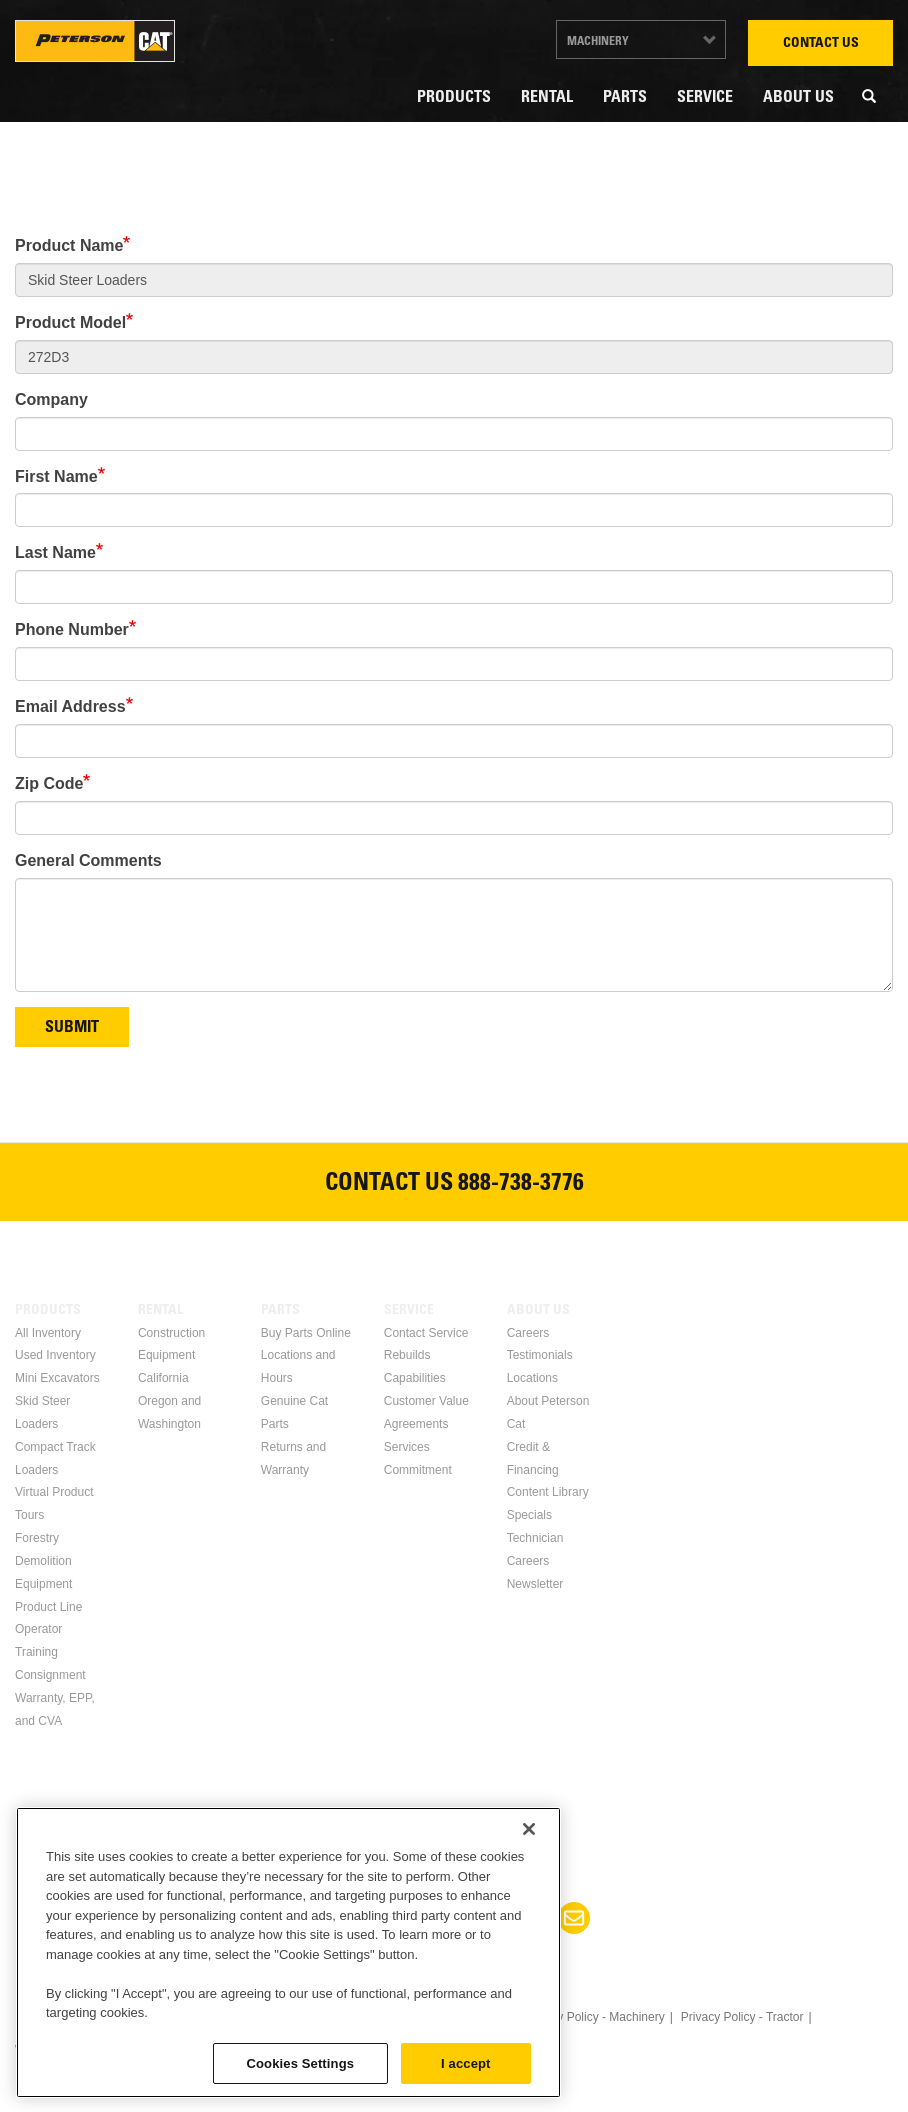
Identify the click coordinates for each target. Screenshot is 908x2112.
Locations (532, 1378)
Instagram (526, 1918)
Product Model (70, 322)
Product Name (69, 245)
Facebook (334, 1918)
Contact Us (821, 44)
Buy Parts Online (306, 1333)
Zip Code (49, 783)
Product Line (48, 1607)
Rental (547, 98)
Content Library (548, 1492)
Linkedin (382, 1918)
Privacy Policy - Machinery (594, 2017)
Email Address (70, 706)
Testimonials (540, 1355)
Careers (528, 1333)
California (163, 1378)
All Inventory (48, 1333)
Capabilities (415, 1378)
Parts (625, 98)
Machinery (598, 42)
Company (51, 399)
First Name (56, 476)
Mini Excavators (57, 1378)
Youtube (478, 1918)
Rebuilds (407, 1355)
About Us (798, 98)
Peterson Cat (95, 41)
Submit (72, 1028)
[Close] (529, 1992)
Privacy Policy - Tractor (742, 2017)
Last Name (55, 552)
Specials (529, 1515)
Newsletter (535, 1584)
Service (705, 98)
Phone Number (72, 629)
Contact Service (426, 1333)
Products (454, 98)
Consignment (50, 1675)
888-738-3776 (521, 1185)
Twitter (430, 1918)
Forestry (37, 1538)
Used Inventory (55, 1355)
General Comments (88, 860)
